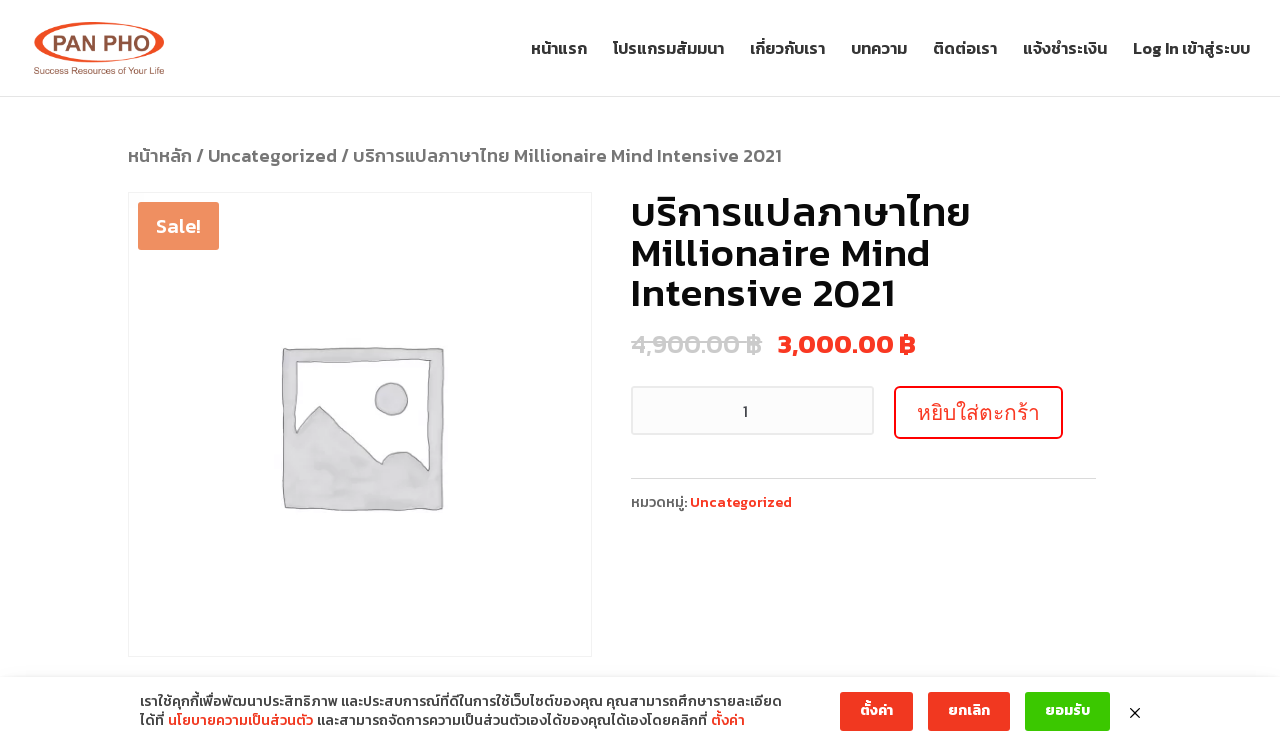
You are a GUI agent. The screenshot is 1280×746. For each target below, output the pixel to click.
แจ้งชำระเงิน (1065, 50)
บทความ (879, 50)
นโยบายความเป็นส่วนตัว (240, 721)
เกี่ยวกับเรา (787, 50)
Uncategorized (272, 155)
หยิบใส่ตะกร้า (978, 412)
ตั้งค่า (728, 721)
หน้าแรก (559, 50)
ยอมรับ (1067, 710)
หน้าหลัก (160, 155)
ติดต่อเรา (965, 50)
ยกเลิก (969, 710)
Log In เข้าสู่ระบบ (1191, 50)
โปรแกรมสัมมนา (668, 50)
